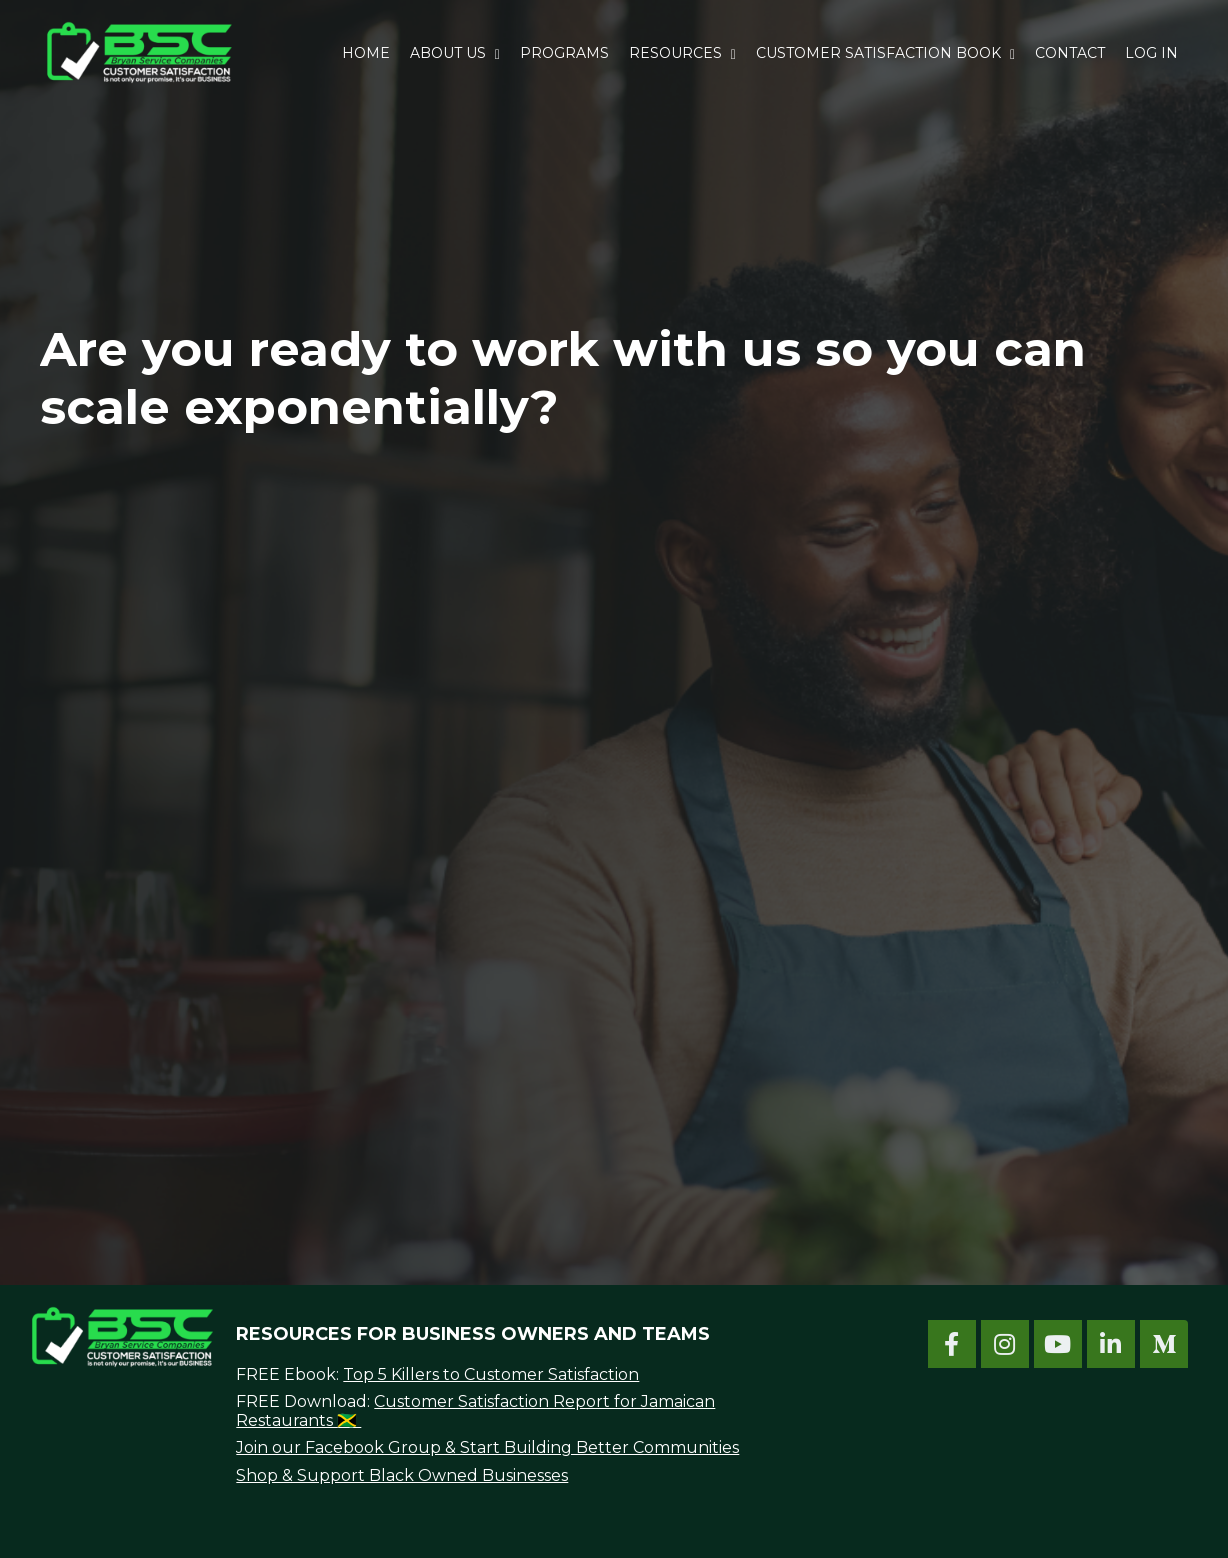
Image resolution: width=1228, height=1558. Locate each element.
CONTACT (1070, 53)
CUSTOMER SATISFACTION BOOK (885, 53)
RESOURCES (682, 53)
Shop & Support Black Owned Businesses (402, 1475)
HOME (366, 53)
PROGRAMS (564, 53)
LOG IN (1151, 53)
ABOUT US (455, 53)
